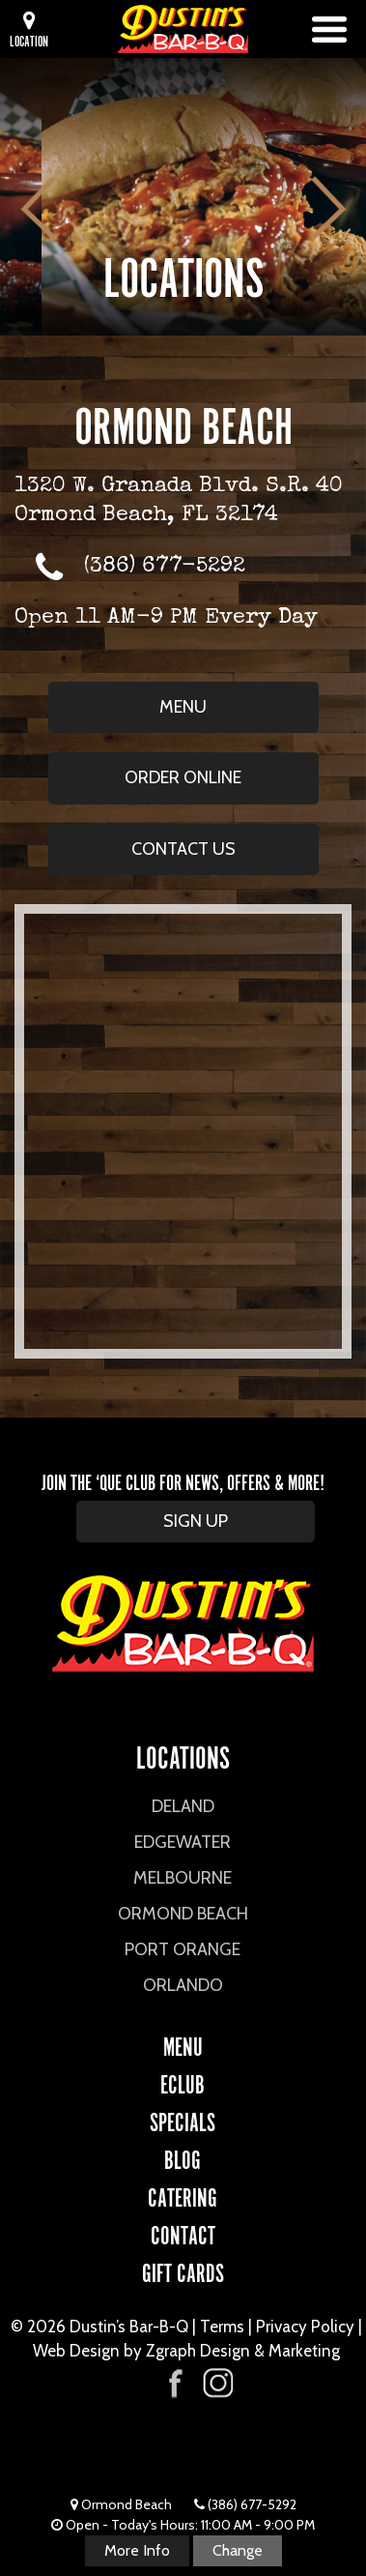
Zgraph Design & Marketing (243, 2350)
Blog (182, 2157)
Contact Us (183, 849)
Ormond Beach (183, 1913)
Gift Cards (183, 2270)
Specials (182, 2119)
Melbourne (182, 1877)
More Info (137, 2550)
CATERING (182, 2195)
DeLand (183, 1806)
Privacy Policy (305, 2326)
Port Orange (182, 1949)
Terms (222, 2326)
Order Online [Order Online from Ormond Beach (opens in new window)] (183, 777)
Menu (183, 706)
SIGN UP (195, 1521)
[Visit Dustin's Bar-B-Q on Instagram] (217, 2383)
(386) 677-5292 (164, 567)
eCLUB (182, 2081)
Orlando (183, 1985)
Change (237, 2550)
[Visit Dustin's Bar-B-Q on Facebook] (176, 2381)
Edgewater (182, 1842)
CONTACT (183, 2232)
